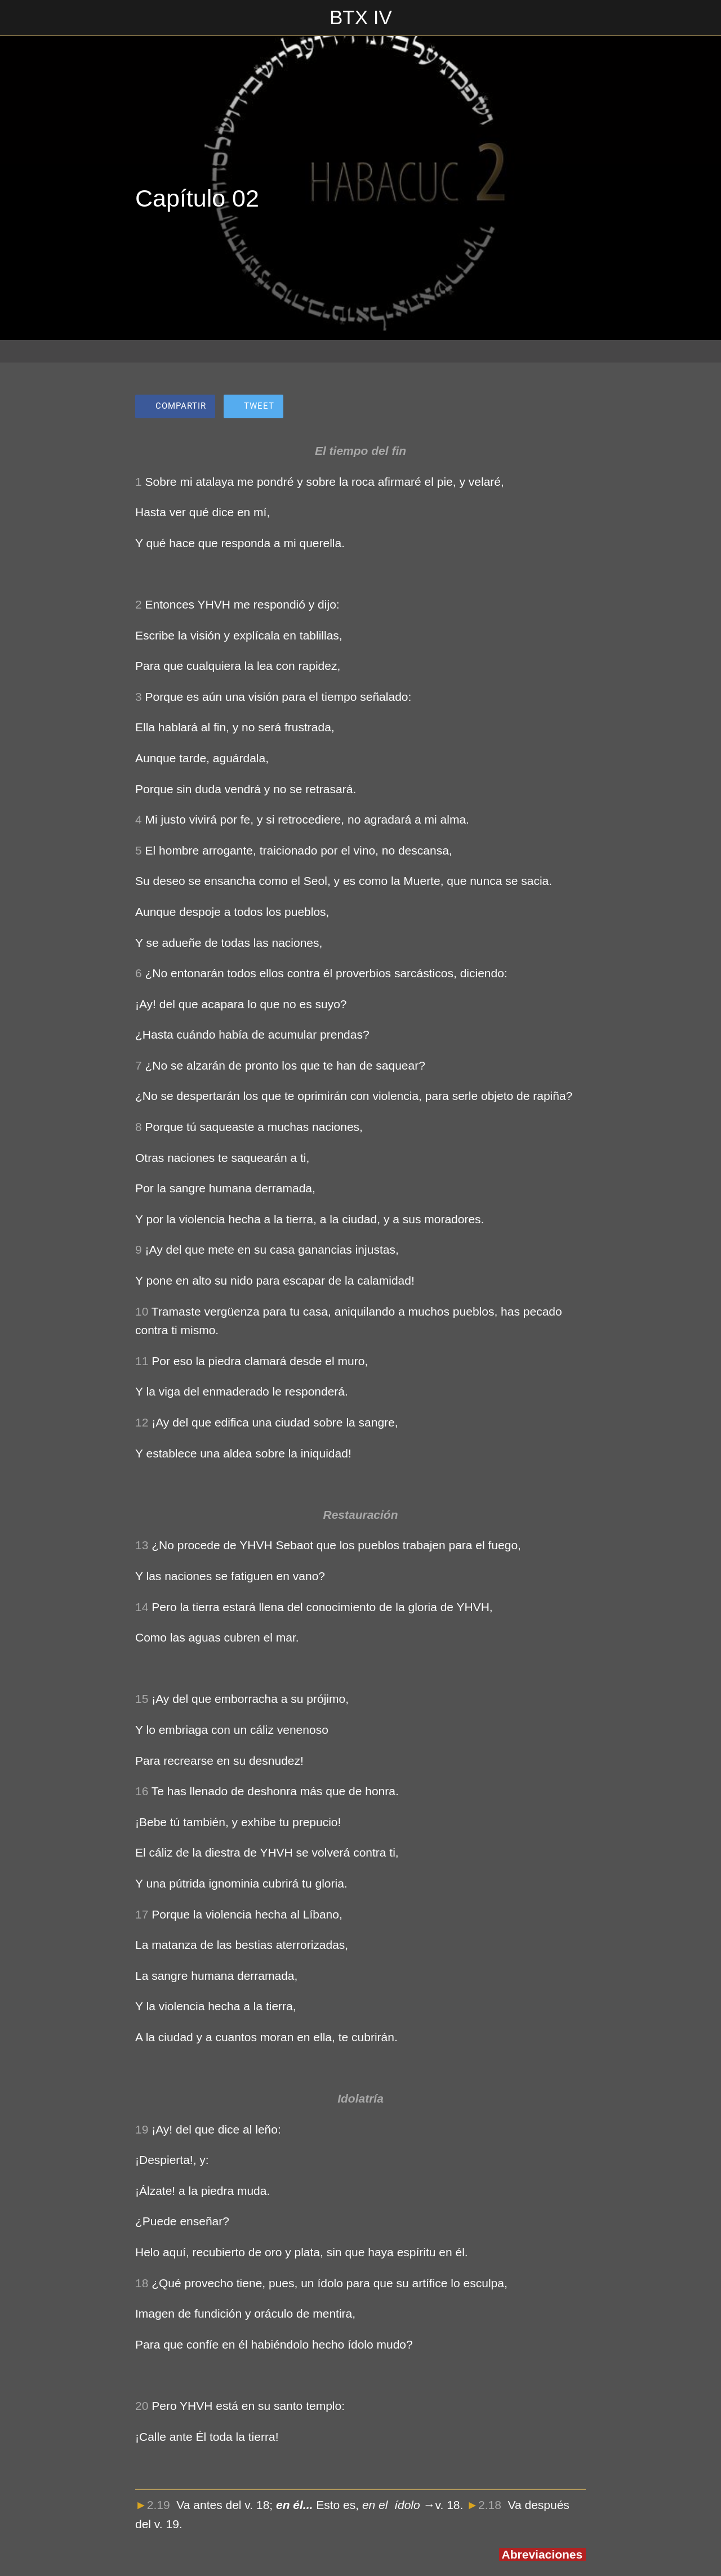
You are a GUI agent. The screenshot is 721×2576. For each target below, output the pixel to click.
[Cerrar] (18, 18)
